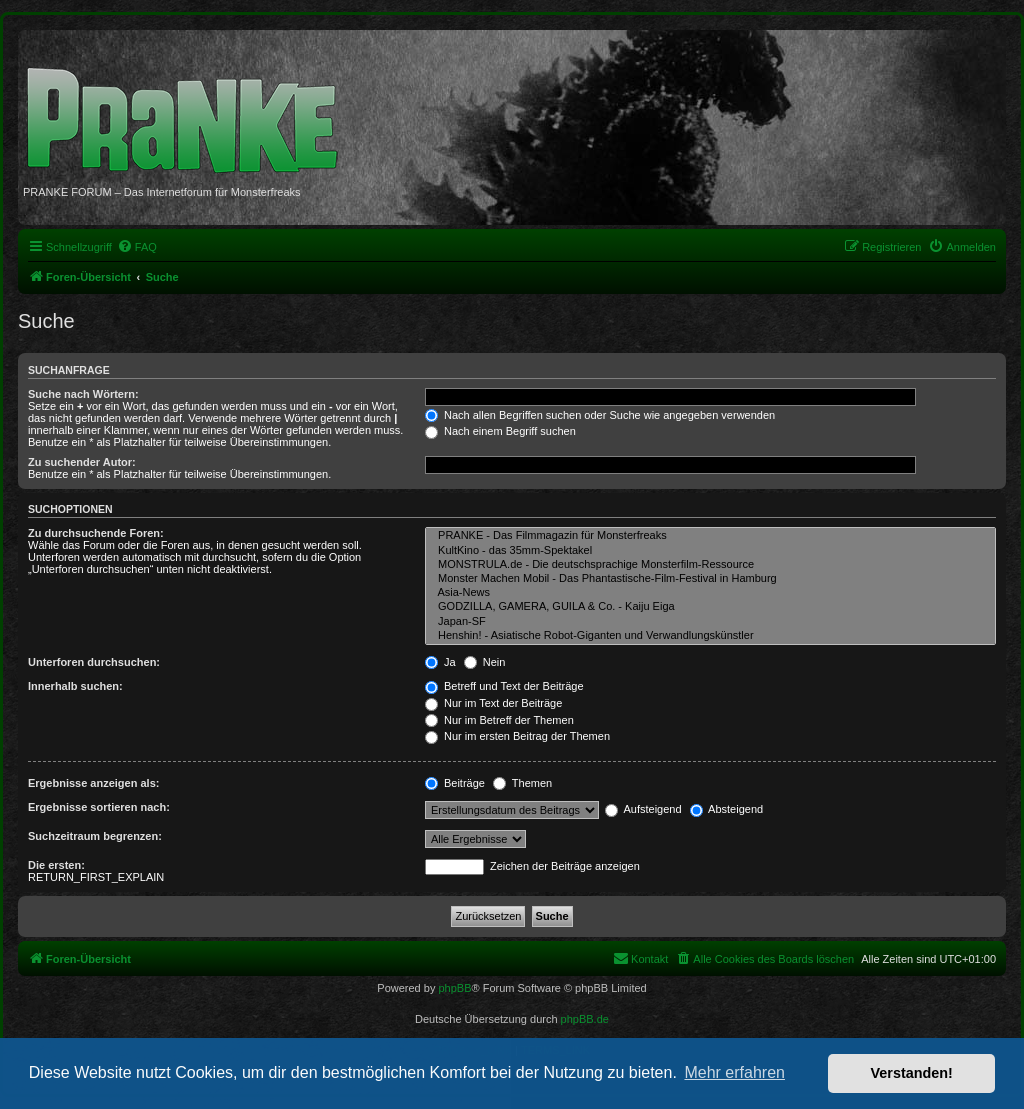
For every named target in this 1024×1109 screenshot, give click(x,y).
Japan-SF (710, 622)
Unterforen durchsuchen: (94, 662)
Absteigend (727, 809)
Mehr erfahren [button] (734, 1072)
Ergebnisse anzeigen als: (93, 783)
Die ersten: (56, 865)
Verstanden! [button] (912, 1073)
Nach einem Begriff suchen (500, 431)
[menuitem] (137, 247)
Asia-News (710, 593)
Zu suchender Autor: (82, 462)
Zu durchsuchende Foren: (96, 533)
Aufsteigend (643, 809)
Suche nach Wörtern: (83, 394)
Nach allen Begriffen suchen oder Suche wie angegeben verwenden (600, 415)
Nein (485, 662)
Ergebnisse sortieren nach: (99, 807)
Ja (440, 662)
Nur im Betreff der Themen (499, 720)
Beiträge (455, 783)
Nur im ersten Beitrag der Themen (517, 736)
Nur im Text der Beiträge (493, 703)
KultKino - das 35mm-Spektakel (710, 551)
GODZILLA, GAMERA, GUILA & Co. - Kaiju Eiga (710, 607)
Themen (522, 783)
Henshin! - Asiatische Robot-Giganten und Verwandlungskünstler (710, 636)
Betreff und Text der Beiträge (504, 686)
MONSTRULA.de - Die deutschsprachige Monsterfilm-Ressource (710, 565)
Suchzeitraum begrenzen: (95, 836)
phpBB (454, 988)
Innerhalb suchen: (75, 686)
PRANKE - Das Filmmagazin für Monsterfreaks (710, 536)
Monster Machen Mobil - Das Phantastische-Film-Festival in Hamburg (710, 579)
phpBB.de (585, 1019)
